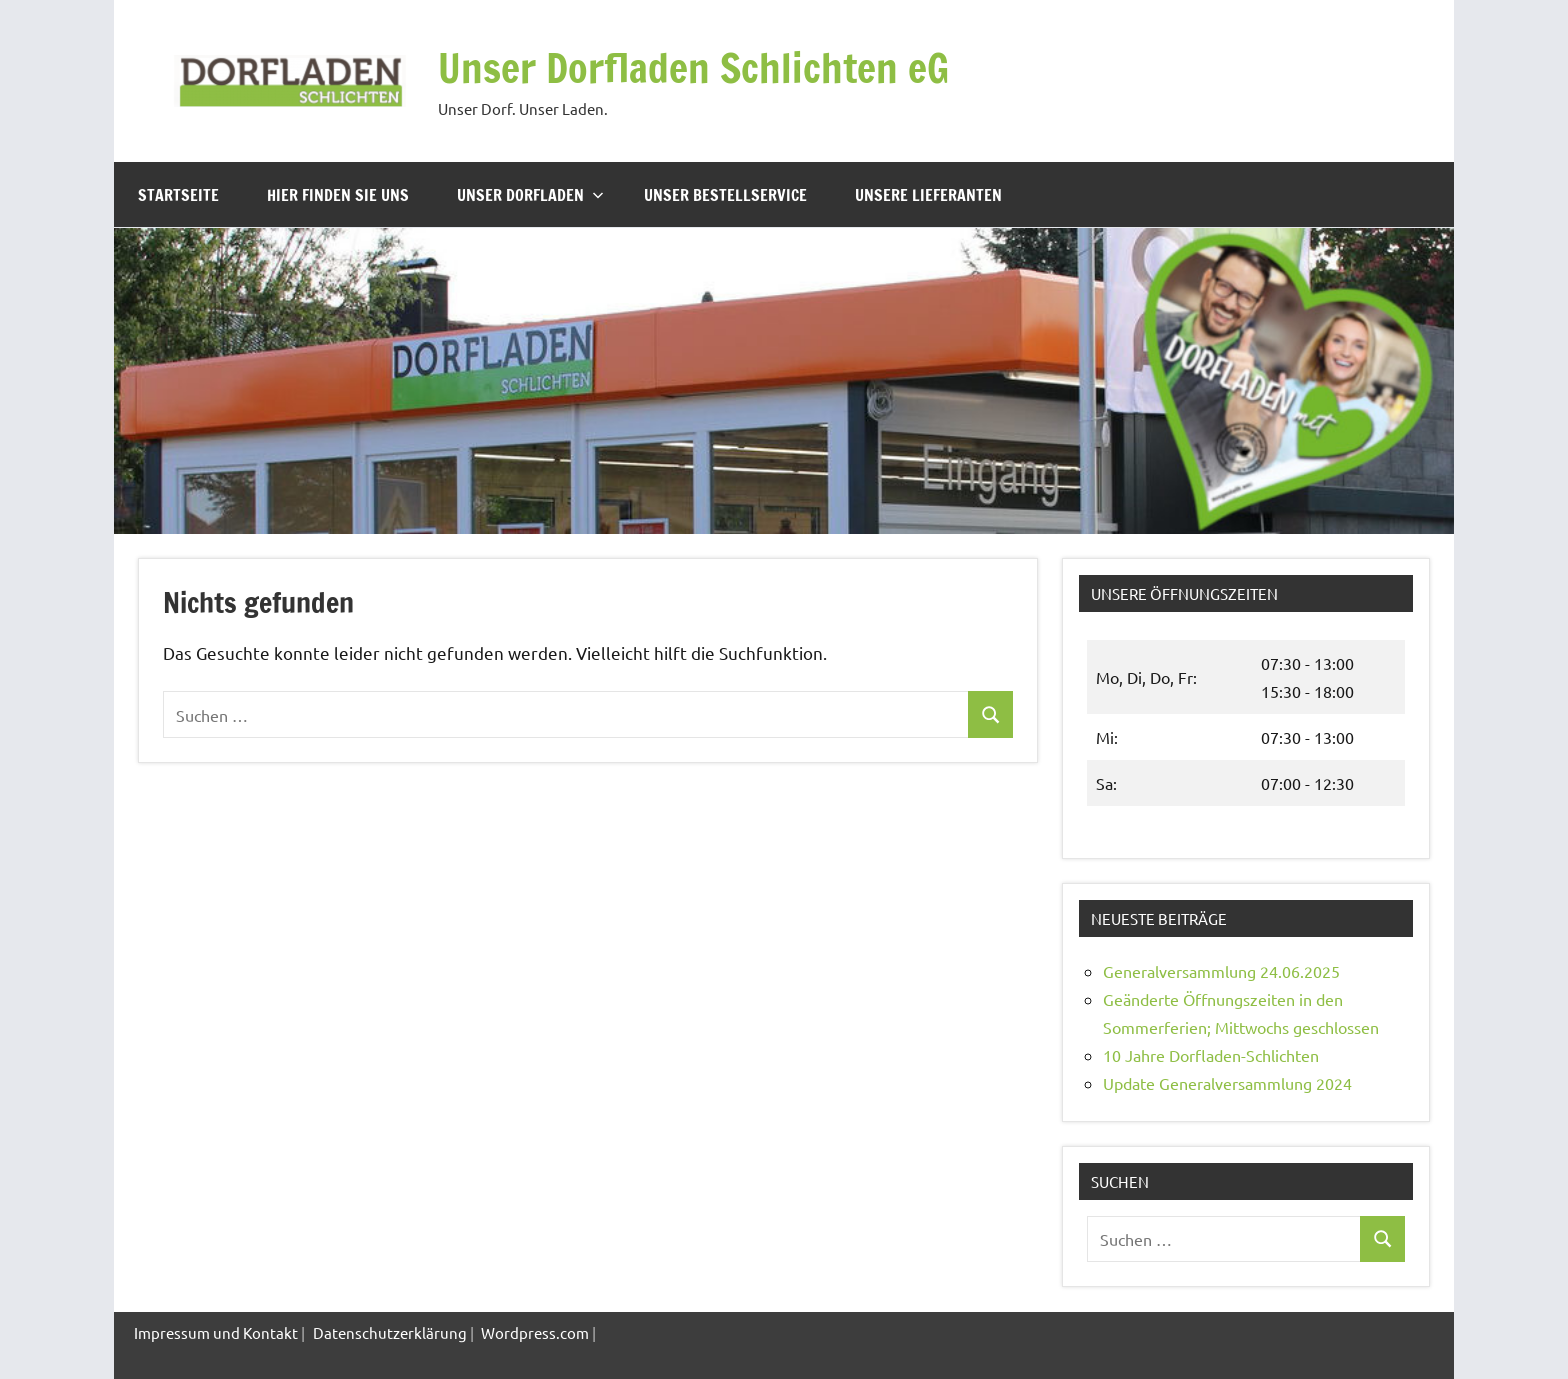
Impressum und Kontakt (216, 1332)
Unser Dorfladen (530, 195)
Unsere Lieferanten (928, 195)
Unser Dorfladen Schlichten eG (693, 67)
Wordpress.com (535, 1332)
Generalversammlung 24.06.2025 (1221, 971)
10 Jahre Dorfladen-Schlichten (1211, 1055)
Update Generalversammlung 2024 (1227, 1083)
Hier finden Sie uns (338, 195)
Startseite (178, 195)
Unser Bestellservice (725, 195)
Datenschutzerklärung (390, 1332)
